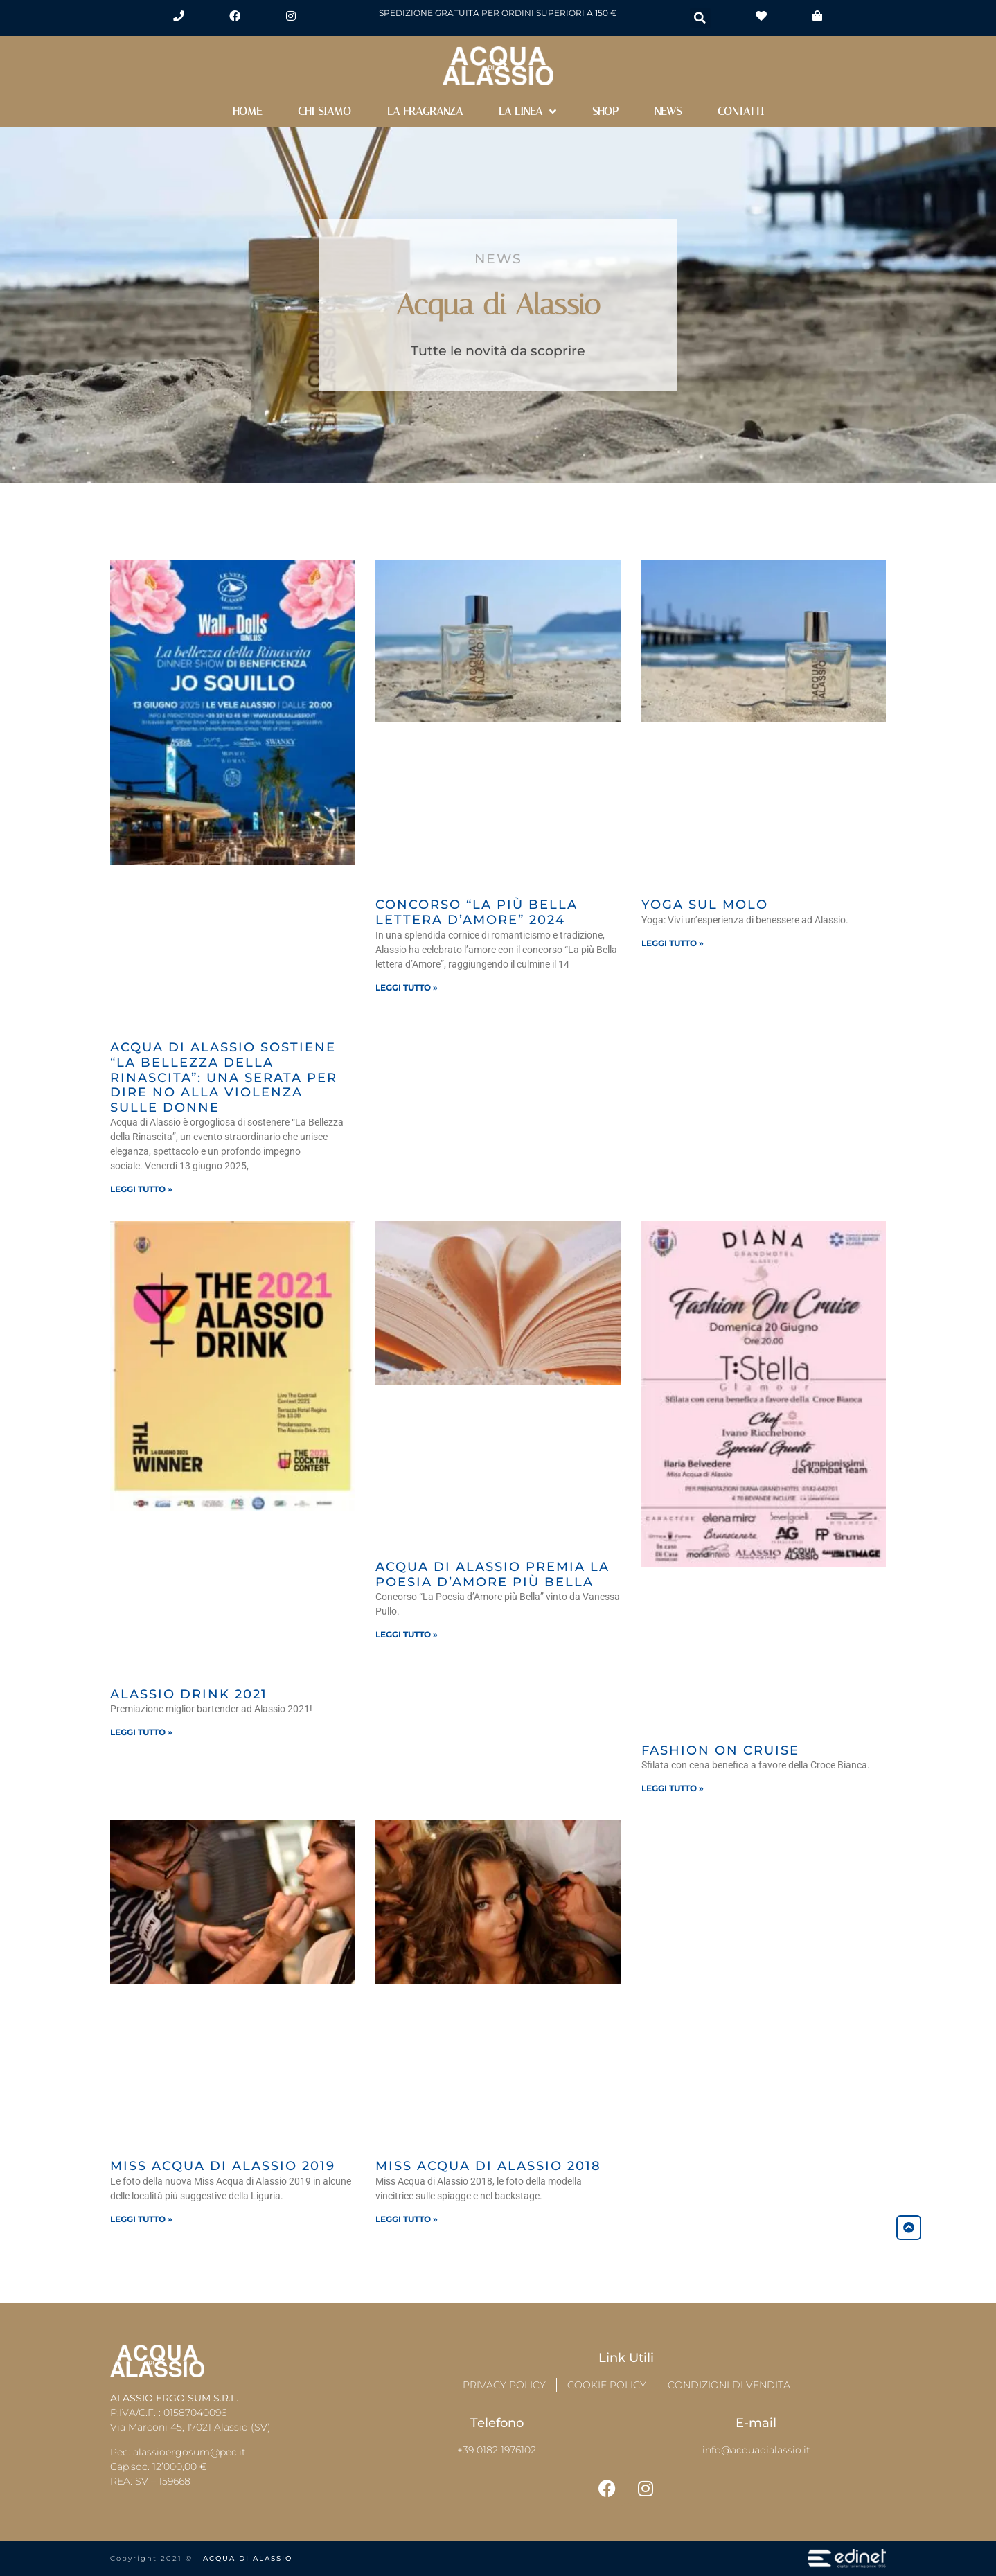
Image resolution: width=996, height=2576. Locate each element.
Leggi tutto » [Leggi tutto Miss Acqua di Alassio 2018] (406, 2219)
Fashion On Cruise (720, 1750)
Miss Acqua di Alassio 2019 (222, 2166)
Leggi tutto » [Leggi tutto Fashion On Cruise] (672, 1788)
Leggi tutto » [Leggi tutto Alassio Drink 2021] (141, 1732)
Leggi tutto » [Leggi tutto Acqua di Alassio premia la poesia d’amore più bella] (406, 1634)
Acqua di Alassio (247, 2558)
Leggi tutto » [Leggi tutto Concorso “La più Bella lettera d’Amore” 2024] (406, 987)
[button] (700, 18)
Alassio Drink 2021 (188, 1694)
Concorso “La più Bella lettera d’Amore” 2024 (476, 912)
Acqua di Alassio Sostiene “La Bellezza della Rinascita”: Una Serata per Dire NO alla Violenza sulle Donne (223, 1077)
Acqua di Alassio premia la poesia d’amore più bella (492, 1574)
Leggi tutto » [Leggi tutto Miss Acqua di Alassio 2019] (141, 2219)
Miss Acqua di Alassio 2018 (488, 2166)
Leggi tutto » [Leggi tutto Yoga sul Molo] (672, 943)
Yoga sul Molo (704, 904)
